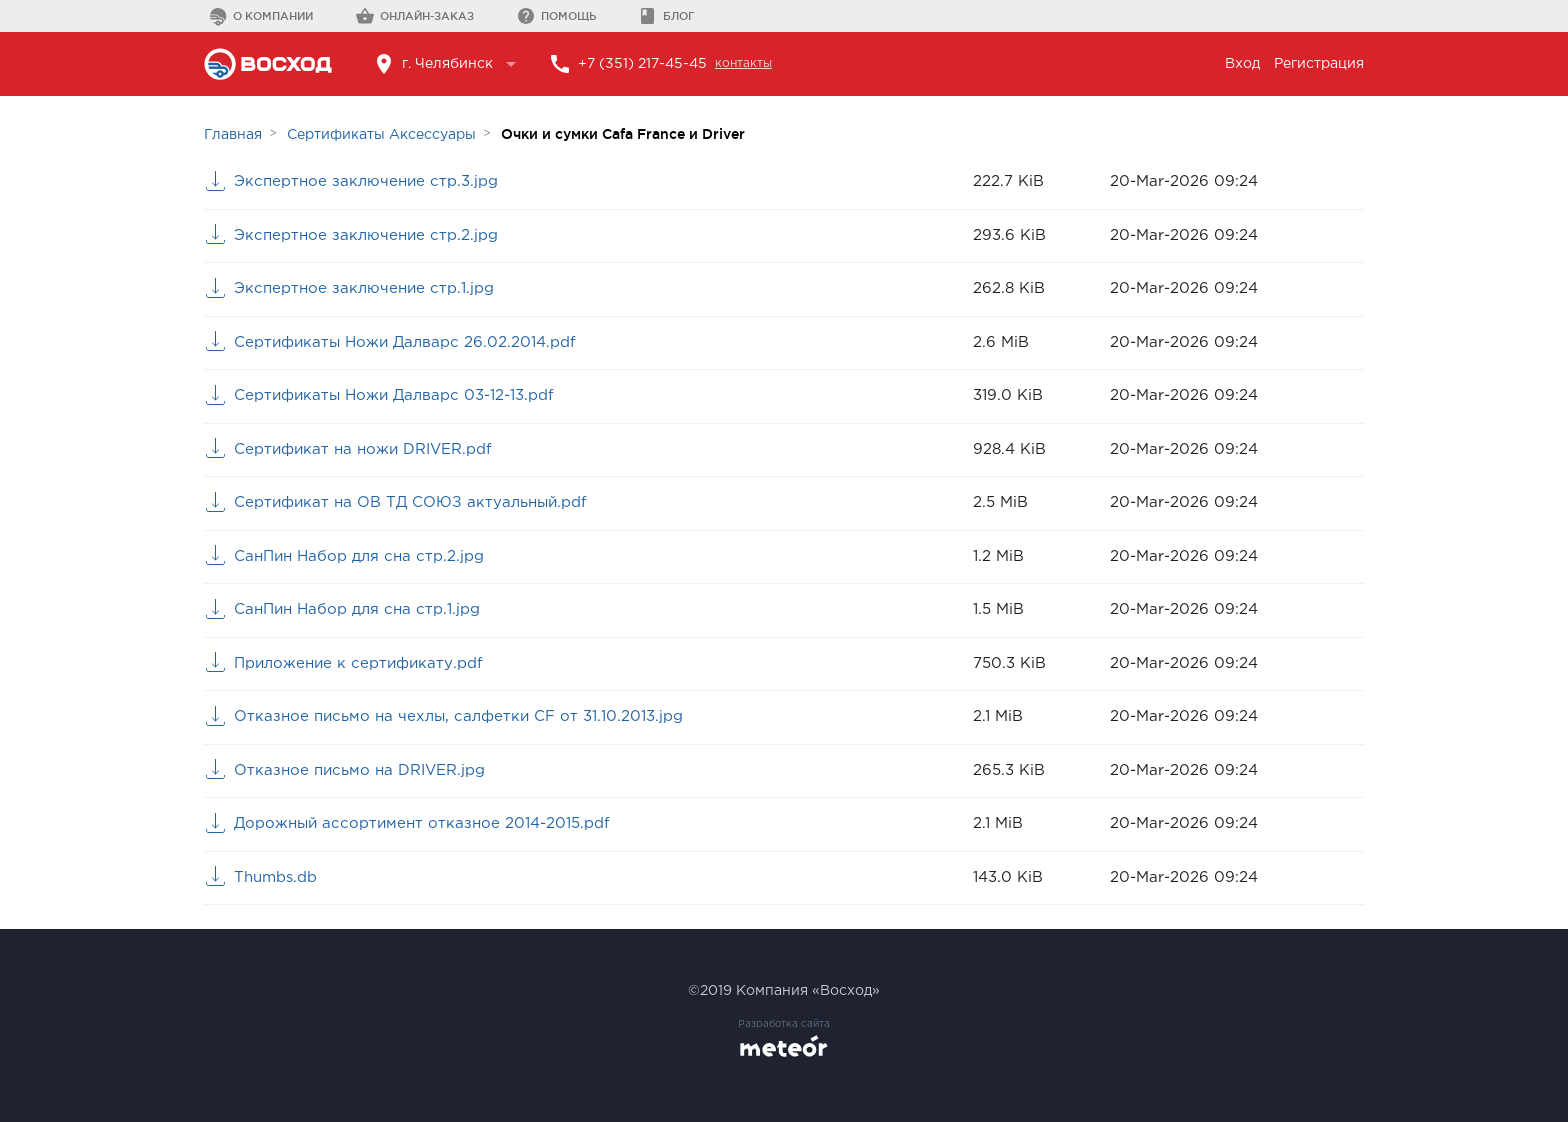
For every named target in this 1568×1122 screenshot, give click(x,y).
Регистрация (1319, 64)
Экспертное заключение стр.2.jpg (366, 235)
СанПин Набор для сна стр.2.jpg (359, 556)
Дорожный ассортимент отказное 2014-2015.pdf (422, 823)
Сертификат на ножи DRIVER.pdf (363, 449)
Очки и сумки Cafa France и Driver (623, 134)
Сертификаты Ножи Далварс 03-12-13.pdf (394, 395)
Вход (1242, 64)
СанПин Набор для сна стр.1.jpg (357, 609)
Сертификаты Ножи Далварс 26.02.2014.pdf (405, 342)
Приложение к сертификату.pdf (358, 663)
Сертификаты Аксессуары (381, 135)
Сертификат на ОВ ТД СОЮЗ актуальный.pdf (410, 502)
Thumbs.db (275, 877)
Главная (233, 135)
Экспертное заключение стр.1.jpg (364, 288)
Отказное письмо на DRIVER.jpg (359, 770)
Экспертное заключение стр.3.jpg (366, 181)
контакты (743, 63)
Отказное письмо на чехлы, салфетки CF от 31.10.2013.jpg (458, 716)
